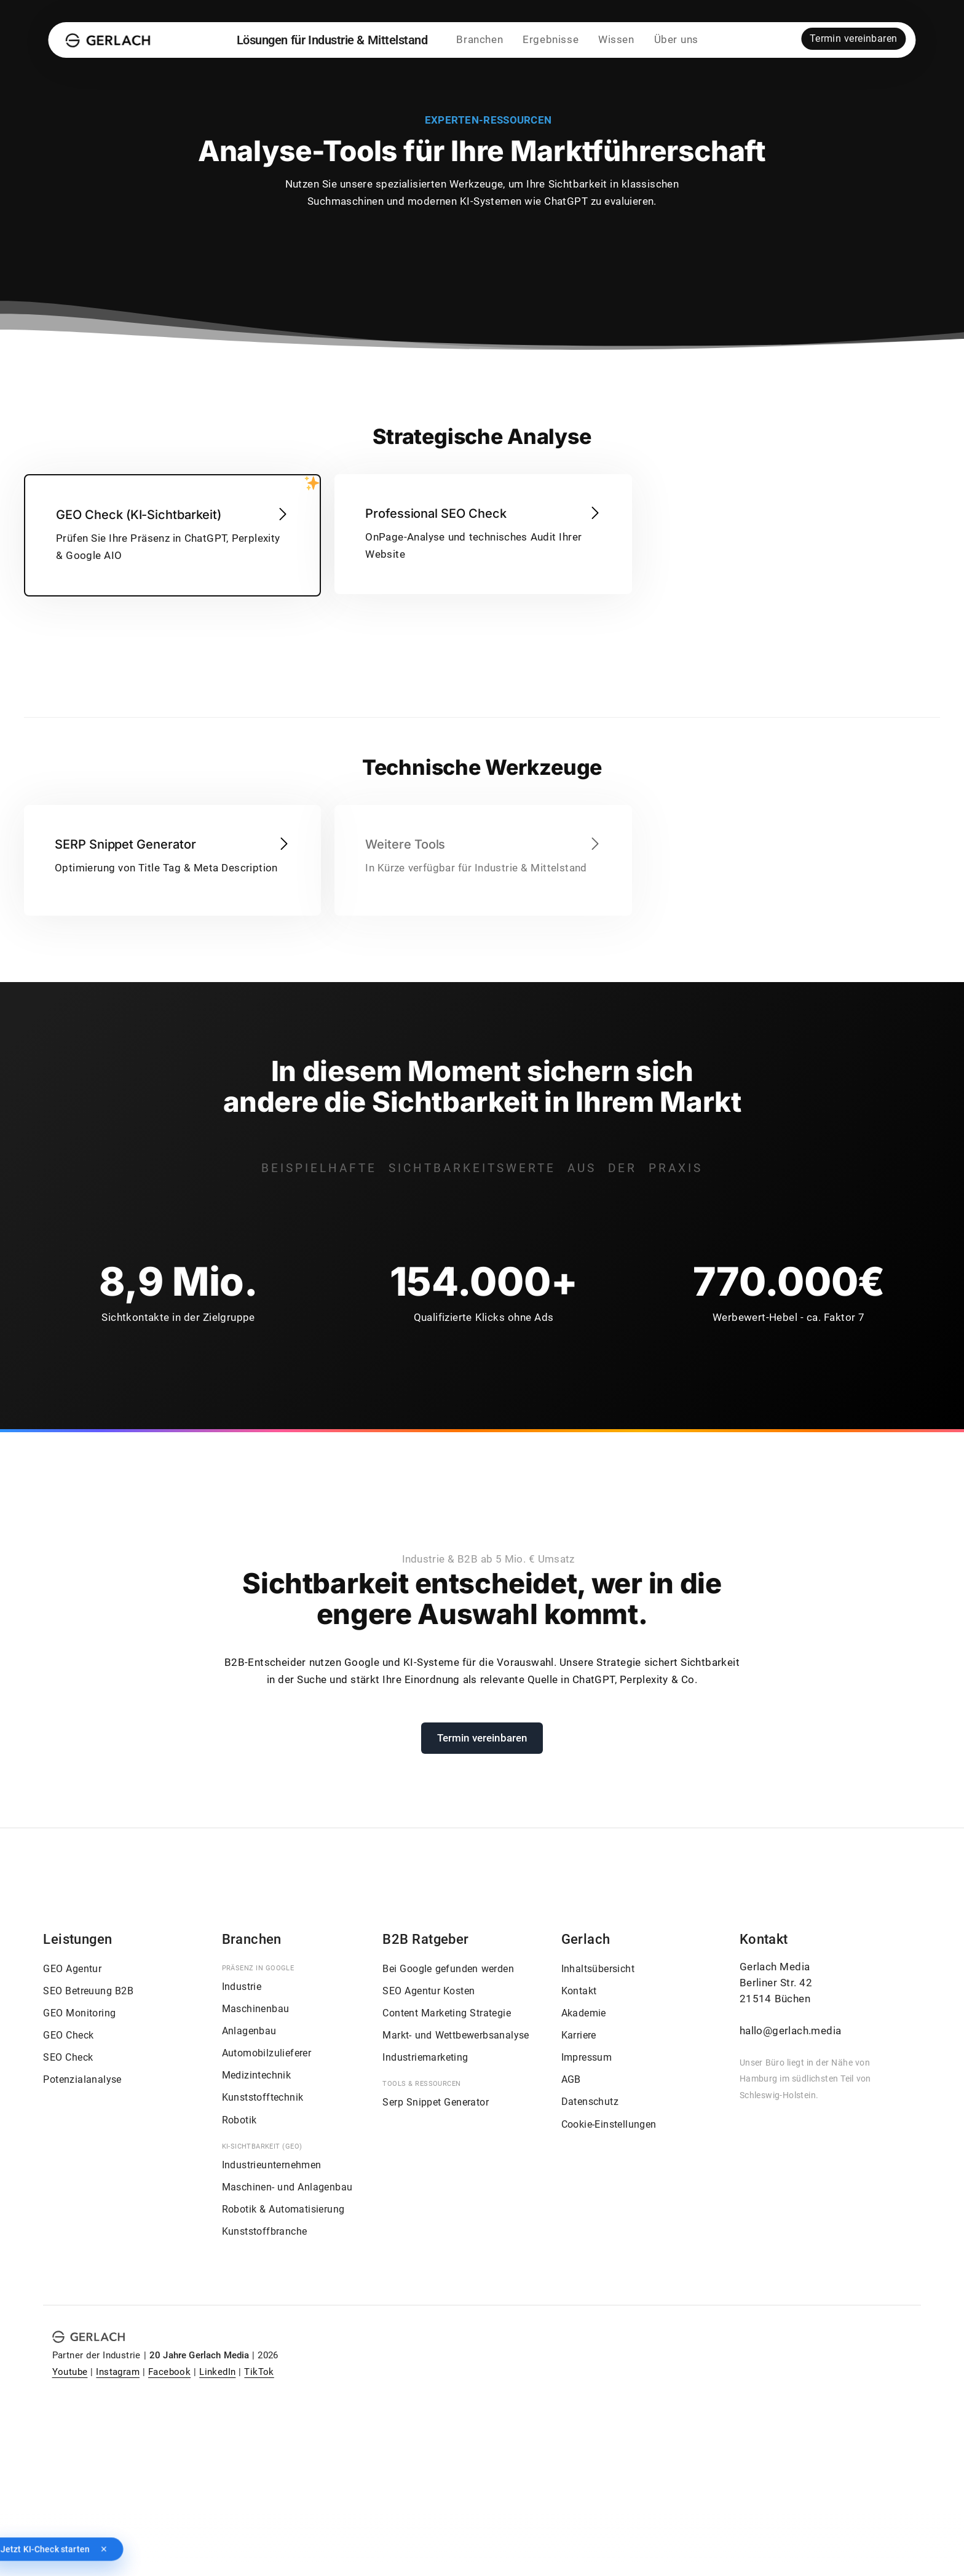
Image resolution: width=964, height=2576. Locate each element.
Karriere (578, 2035)
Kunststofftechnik (263, 2097)
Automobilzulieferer (267, 2053)
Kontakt (579, 1991)
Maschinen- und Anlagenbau (287, 2187)
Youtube (70, 2371)
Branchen (479, 43)
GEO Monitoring (79, 2013)
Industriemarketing (425, 2057)
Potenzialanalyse (82, 2079)
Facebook (169, 2371)
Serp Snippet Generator (435, 2102)
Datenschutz (589, 2101)
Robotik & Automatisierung (283, 2209)
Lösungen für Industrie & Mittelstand (331, 43)
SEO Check (68, 2057)
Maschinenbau (256, 2009)
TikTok (259, 2371)
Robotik (239, 2120)
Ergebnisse (550, 43)
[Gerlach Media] (109, 43)
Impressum (586, 2057)
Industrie (242, 1986)
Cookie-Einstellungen (609, 2124)
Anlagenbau (249, 2031)
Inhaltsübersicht (597, 1969)
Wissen (616, 43)
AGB (571, 2079)
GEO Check (68, 2035)
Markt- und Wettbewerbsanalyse (455, 2035)
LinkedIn (217, 2371)
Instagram (118, 2371)
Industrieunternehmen (272, 2165)
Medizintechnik (256, 2075)
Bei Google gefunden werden (448, 1969)
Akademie (583, 2013)
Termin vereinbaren (854, 41)
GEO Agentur (72, 1969)
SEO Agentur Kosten (428, 1991)
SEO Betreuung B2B (88, 1991)
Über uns (676, 43)
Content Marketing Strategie (446, 2013)
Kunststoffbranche (264, 2231)
